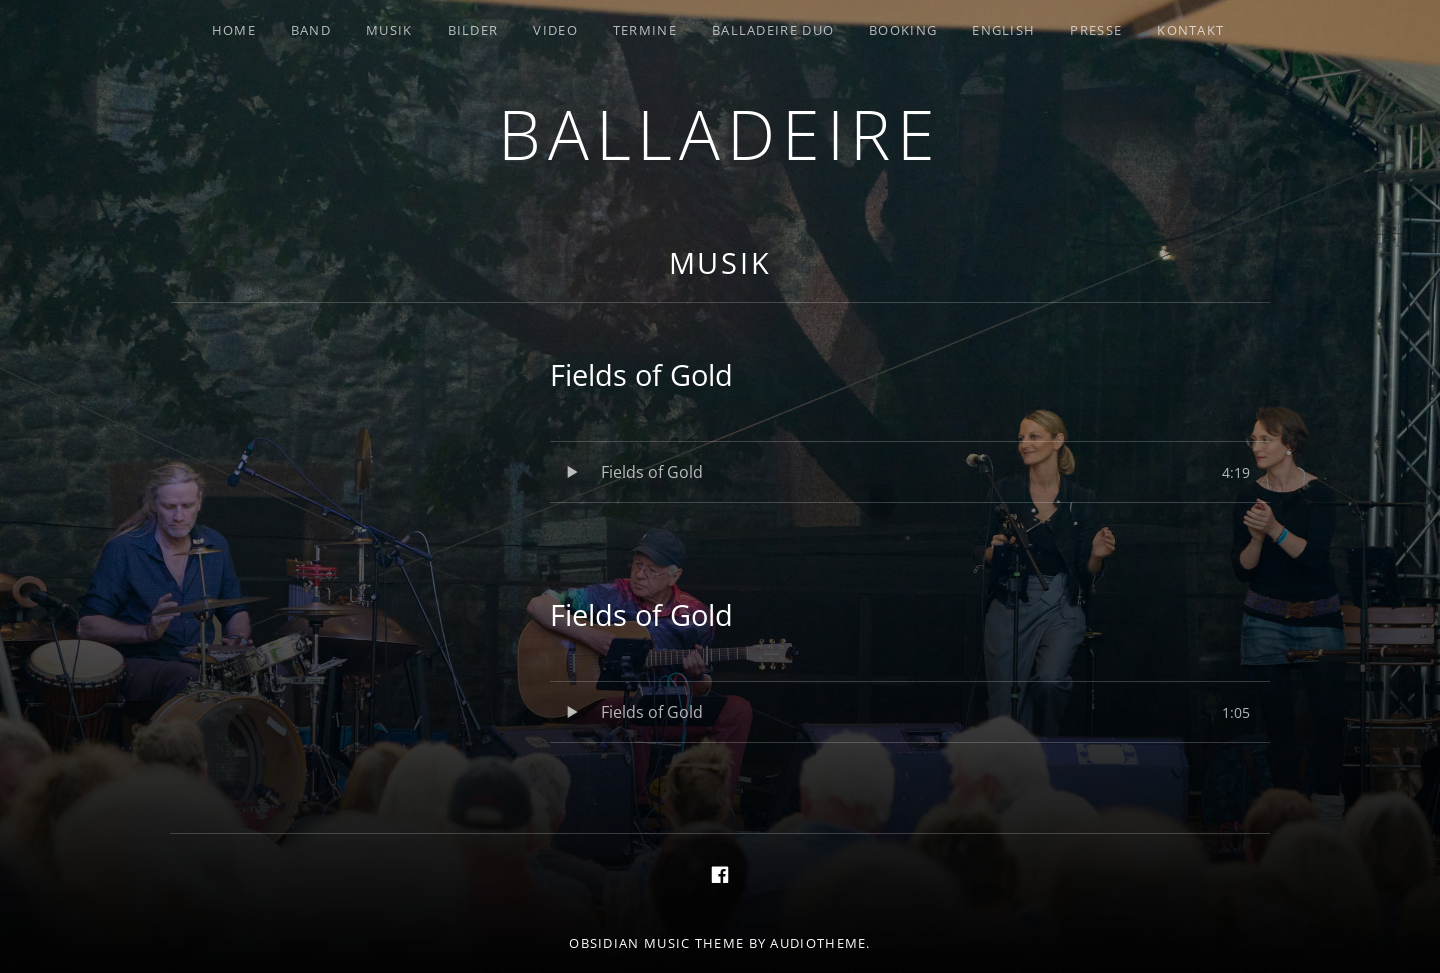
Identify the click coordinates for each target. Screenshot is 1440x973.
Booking (903, 30)
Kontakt (1190, 30)
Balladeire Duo (773, 30)
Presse (1096, 30)
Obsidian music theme (656, 943)
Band (311, 30)
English (1003, 30)
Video (555, 30)
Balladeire (720, 133)
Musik (389, 30)
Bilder (473, 30)
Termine (645, 30)
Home (234, 30)
